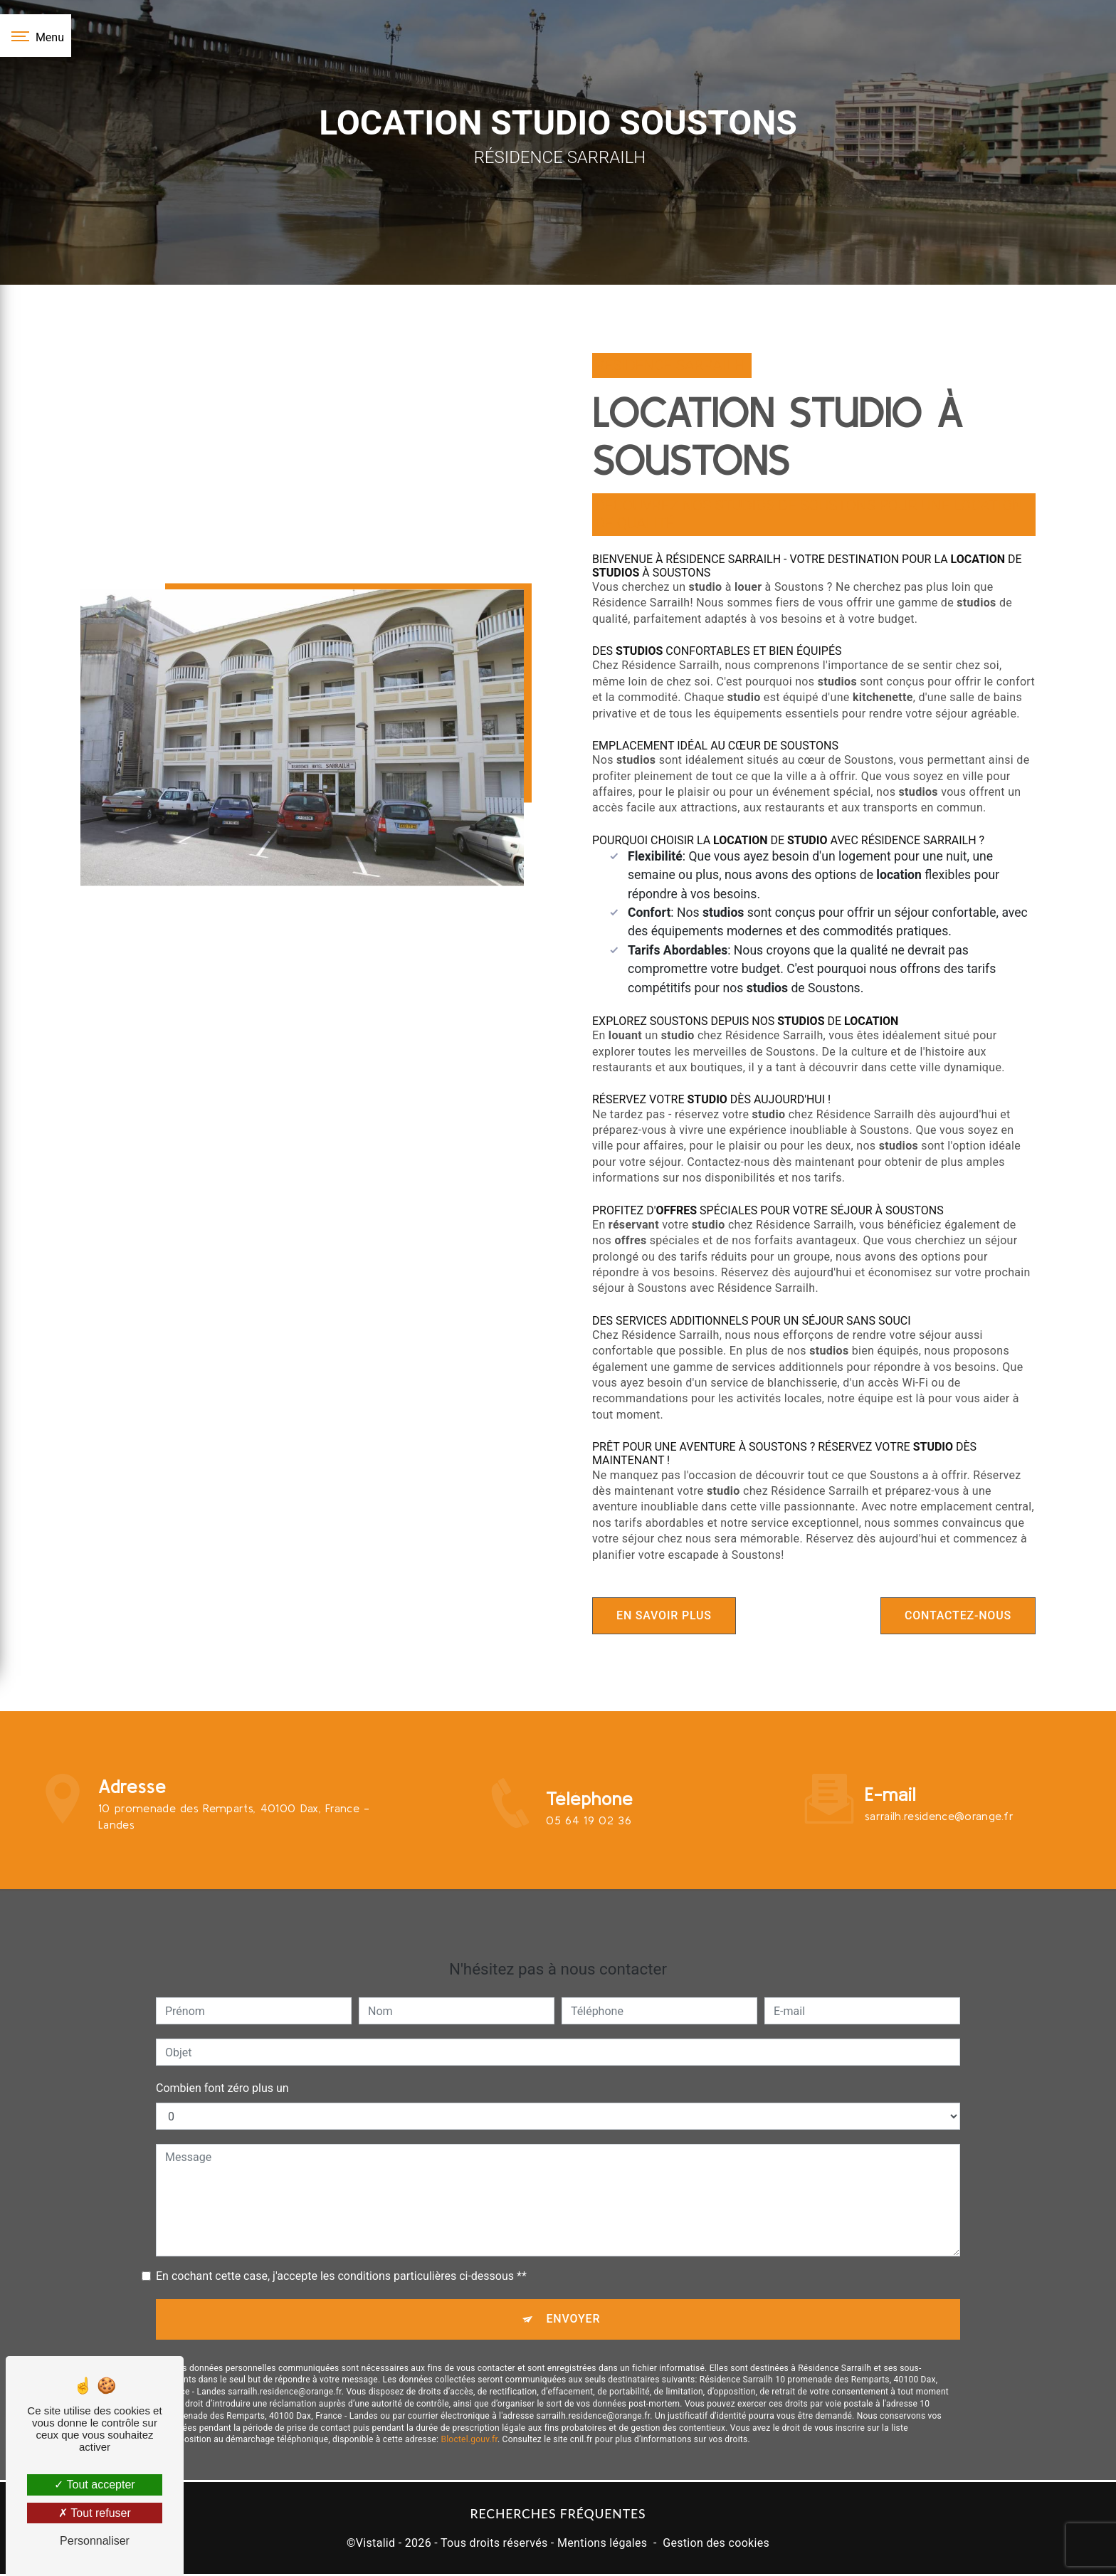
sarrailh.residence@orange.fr (939, 1763)
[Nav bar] (35, 35)
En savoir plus (669, 1615)
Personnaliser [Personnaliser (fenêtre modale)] (95, 2541)
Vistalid (376, 2545)
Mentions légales (602, 2545)
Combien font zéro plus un (222, 2034)
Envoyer (574, 2266)
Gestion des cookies (716, 2545)
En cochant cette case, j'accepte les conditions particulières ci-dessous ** (341, 2222)
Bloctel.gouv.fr (469, 2389)
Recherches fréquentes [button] (558, 2516)
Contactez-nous (953, 1615)
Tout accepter (94, 2484)
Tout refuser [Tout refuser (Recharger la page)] (94, 2513)
